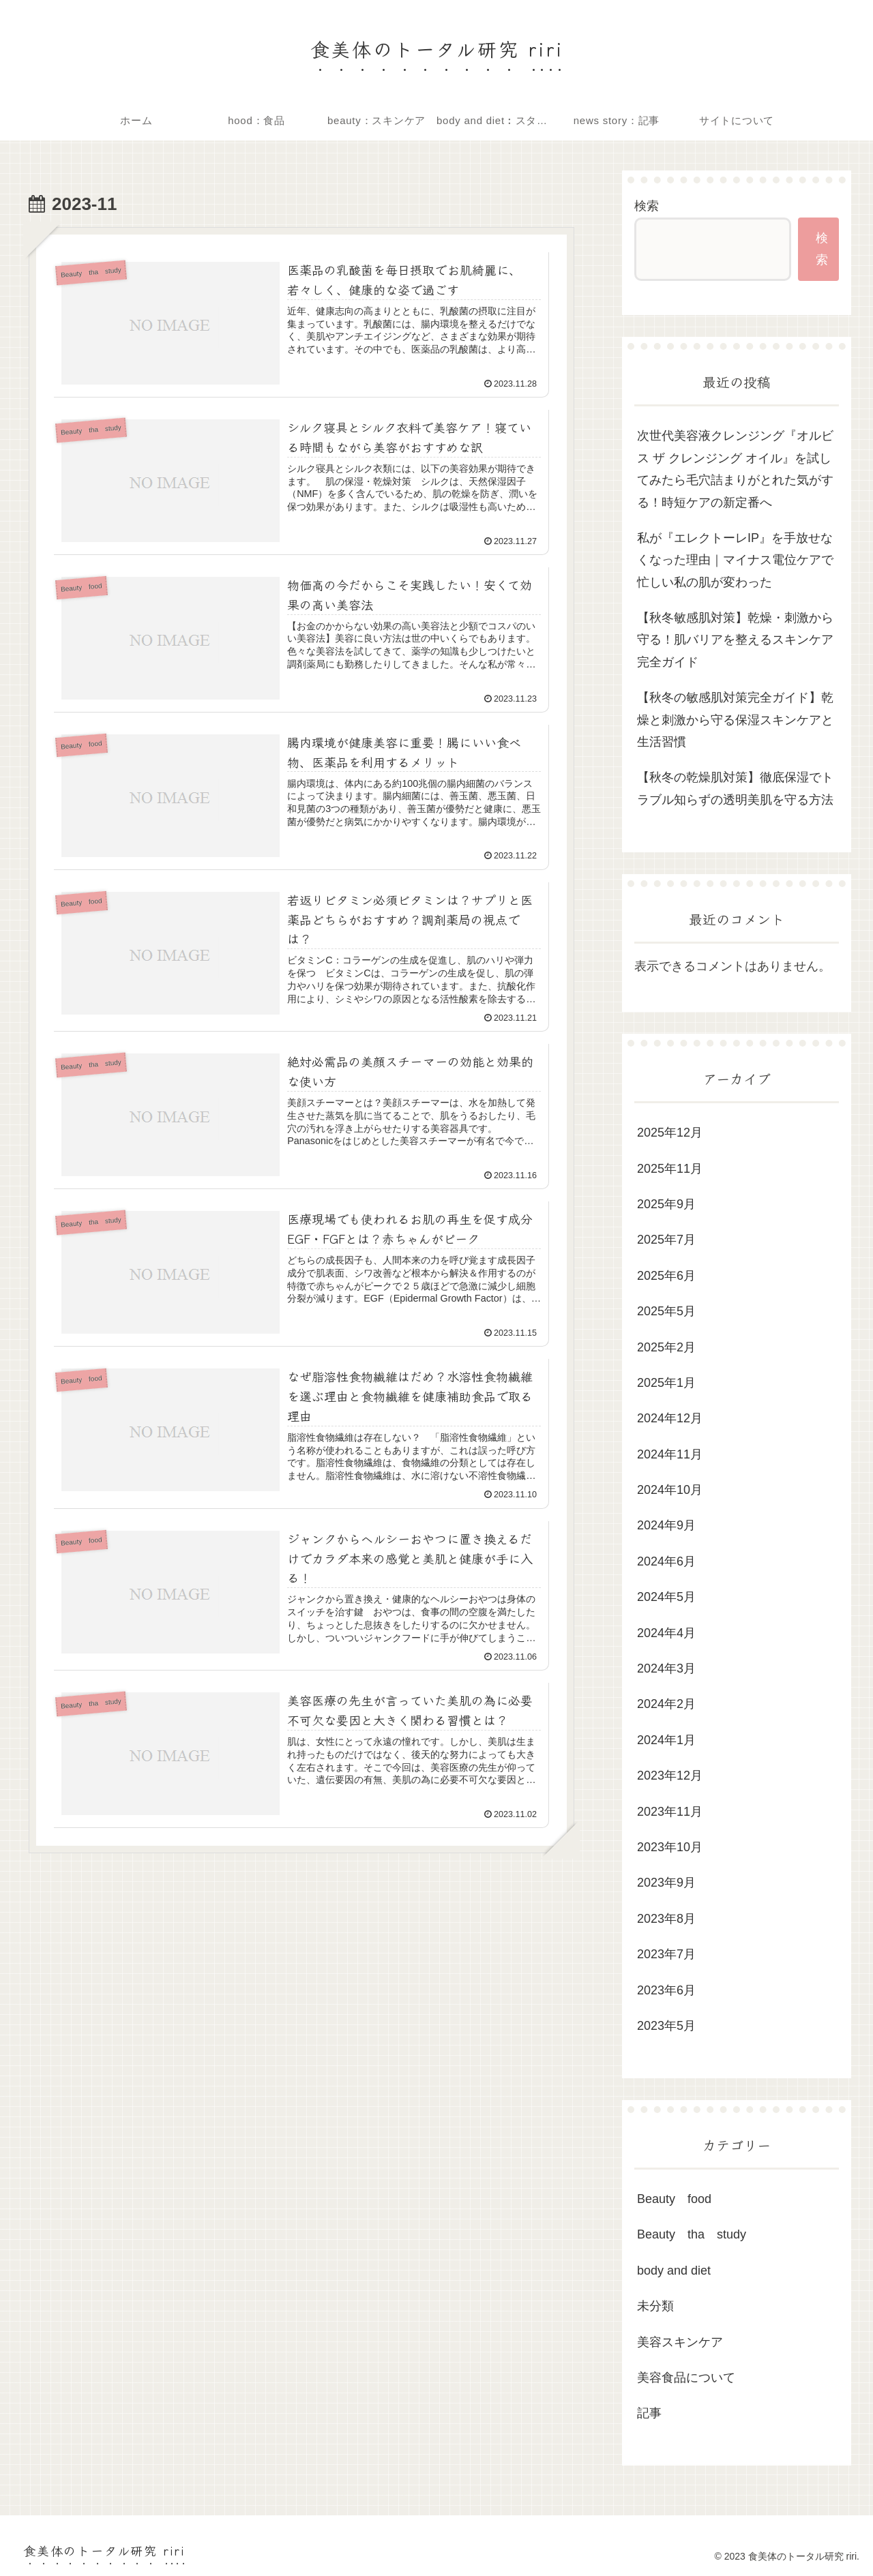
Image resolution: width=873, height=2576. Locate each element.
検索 (646, 206)
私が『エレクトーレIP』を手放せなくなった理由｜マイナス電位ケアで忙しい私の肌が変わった (735, 560)
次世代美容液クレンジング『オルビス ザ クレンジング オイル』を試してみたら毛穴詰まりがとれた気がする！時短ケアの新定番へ (735, 469)
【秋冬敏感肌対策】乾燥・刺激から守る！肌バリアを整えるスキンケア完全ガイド (735, 640)
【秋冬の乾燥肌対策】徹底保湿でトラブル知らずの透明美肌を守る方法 (735, 788)
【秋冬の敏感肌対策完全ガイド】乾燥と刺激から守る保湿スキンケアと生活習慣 (735, 720)
